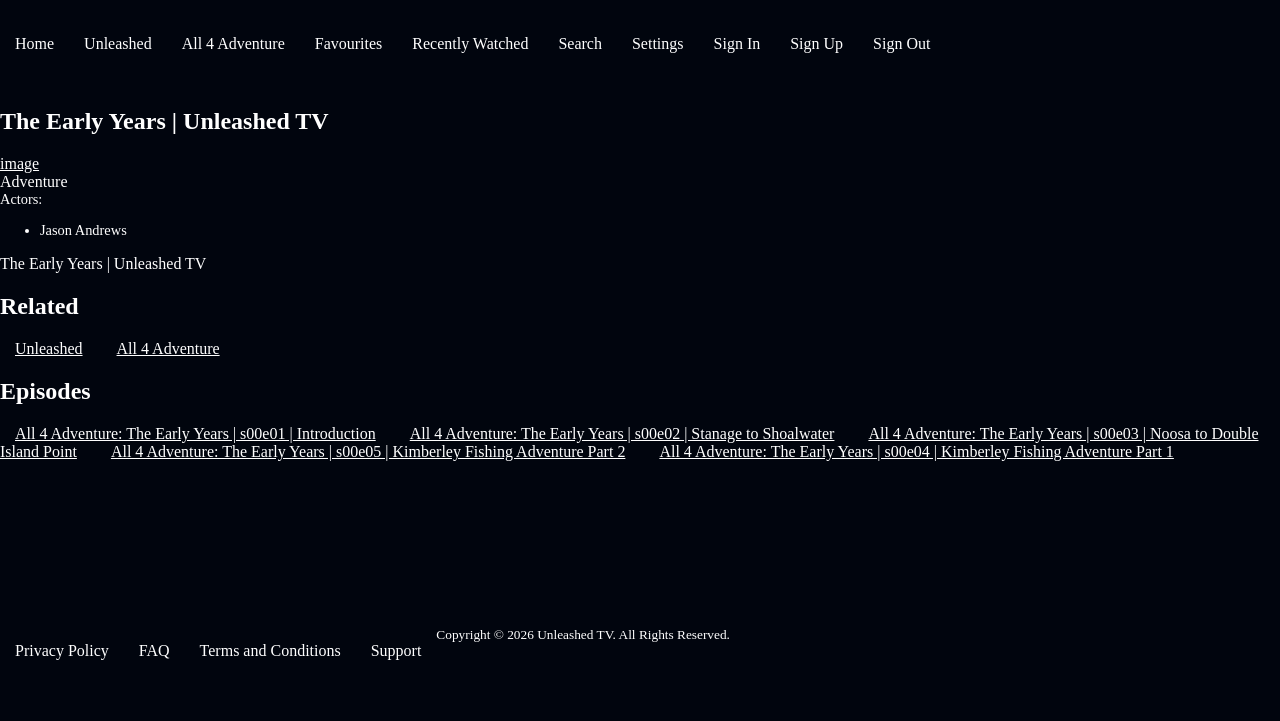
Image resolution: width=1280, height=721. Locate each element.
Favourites (349, 43)
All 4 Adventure (233, 43)
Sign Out (901, 43)
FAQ (154, 650)
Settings (658, 43)
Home (34, 43)
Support (396, 650)
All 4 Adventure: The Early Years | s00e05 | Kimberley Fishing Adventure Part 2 (368, 451)
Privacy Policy (62, 650)
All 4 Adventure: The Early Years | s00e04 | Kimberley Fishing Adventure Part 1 (916, 451)
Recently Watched (470, 43)
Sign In (737, 43)
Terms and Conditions (270, 650)
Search (580, 43)
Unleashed (118, 43)
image (19, 163)
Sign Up (816, 43)
